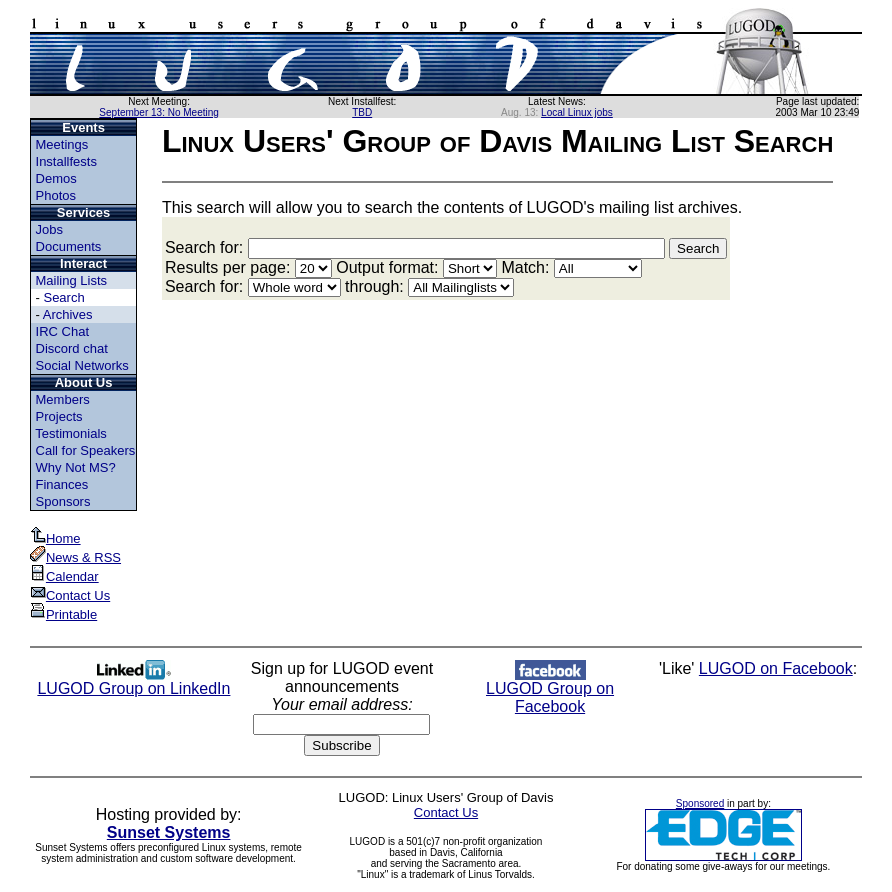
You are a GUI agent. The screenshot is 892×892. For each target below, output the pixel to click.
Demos (56, 178)
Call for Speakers (86, 450)
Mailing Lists (72, 280)
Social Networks (82, 365)
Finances (62, 484)
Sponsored (700, 803)
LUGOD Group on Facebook (550, 690)
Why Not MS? (76, 467)
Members (63, 399)
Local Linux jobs (577, 112)
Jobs (49, 229)
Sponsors (63, 501)
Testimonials (71, 433)
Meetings (62, 144)
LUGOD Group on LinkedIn (133, 681)
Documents (69, 246)
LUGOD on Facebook (776, 668)
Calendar (64, 576)
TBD (362, 112)
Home (55, 538)
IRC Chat (62, 331)
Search (63, 297)
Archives (68, 314)
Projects (59, 416)
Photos (56, 195)
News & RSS (75, 557)
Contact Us (70, 595)
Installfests (66, 161)
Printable (63, 614)
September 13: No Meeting (159, 112)
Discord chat (72, 348)
